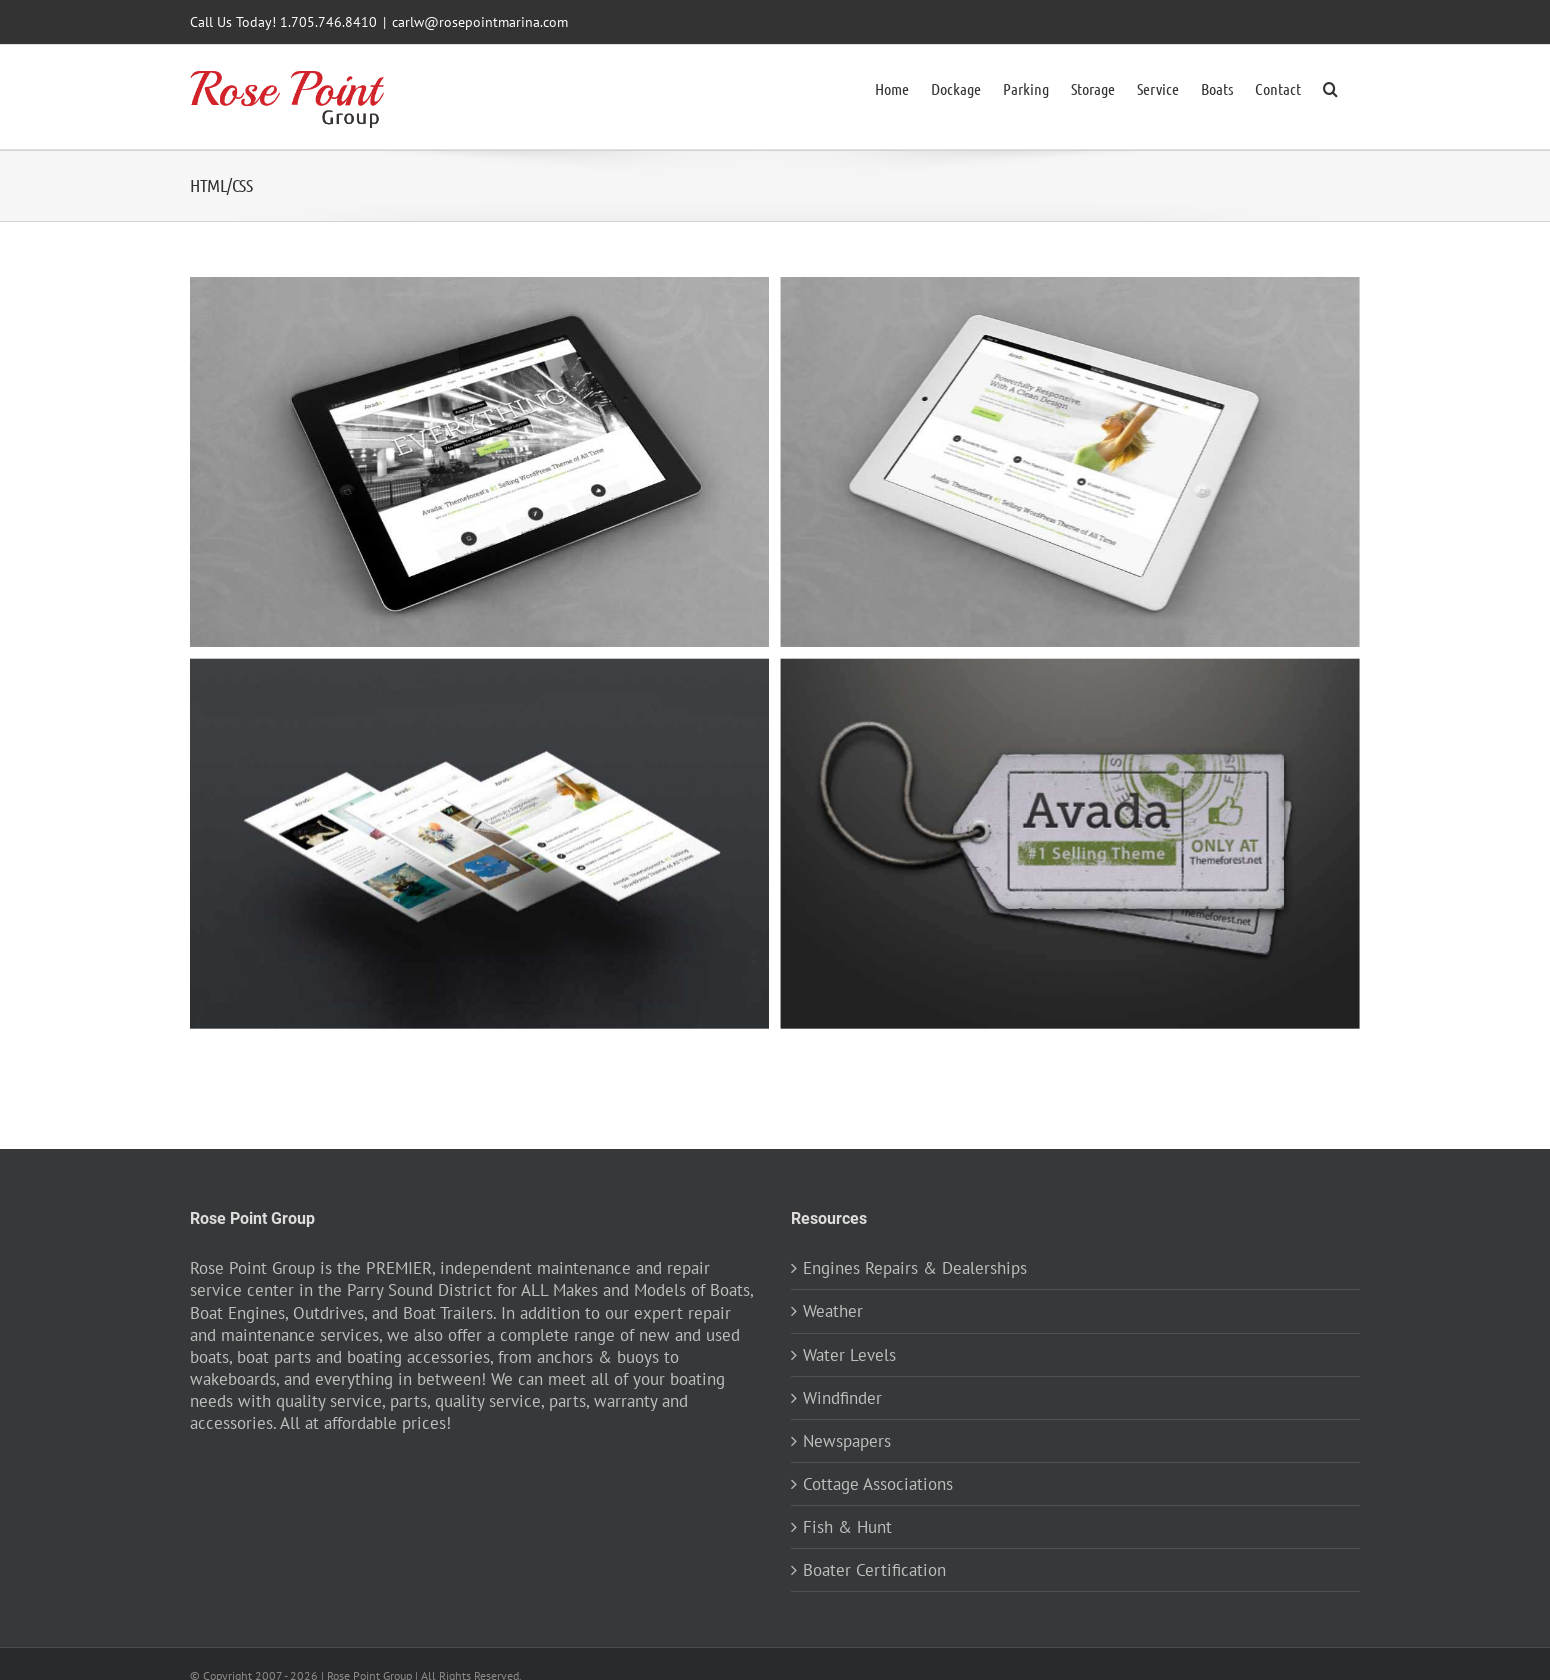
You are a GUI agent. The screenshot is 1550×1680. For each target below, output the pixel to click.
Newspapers (847, 1440)
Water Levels (849, 1354)
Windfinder (842, 1397)
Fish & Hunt (847, 1526)
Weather (833, 1310)
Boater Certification (874, 1569)
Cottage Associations (878, 1483)
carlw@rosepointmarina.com (480, 22)
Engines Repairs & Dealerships (915, 1267)
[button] (1330, 87)
